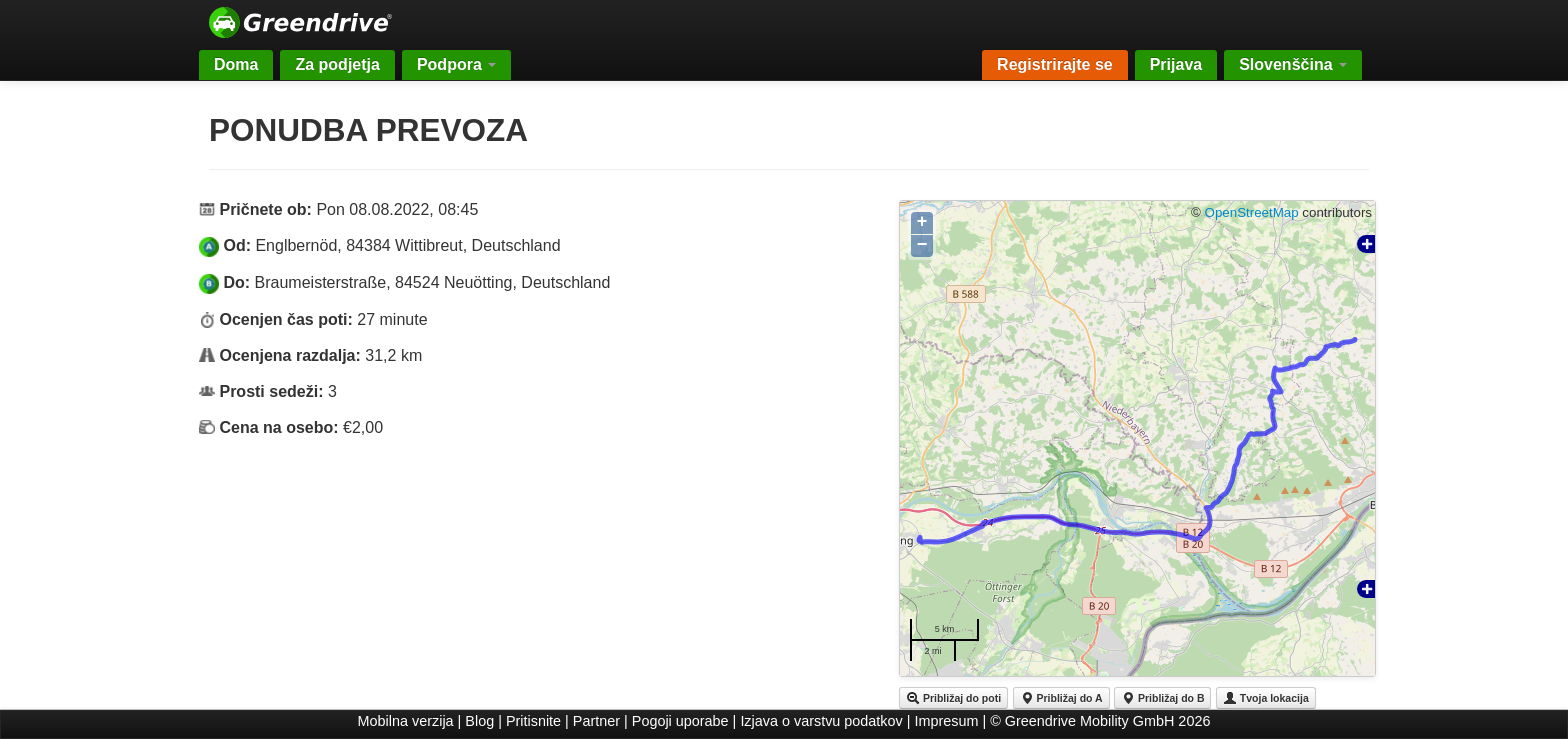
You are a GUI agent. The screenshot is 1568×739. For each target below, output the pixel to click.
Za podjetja (337, 64)
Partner (596, 721)
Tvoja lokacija (1266, 698)
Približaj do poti (953, 698)
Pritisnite (533, 721)
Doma (236, 64)
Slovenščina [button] (1293, 64)
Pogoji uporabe (680, 721)
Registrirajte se (1055, 64)
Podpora (456, 64)
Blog (479, 721)
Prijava (1176, 64)
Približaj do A (1061, 698)
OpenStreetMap (1252, 212)
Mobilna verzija (406, 721)
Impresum (947, 721)
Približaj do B (1162, 698)
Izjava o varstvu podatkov (821, 721)
